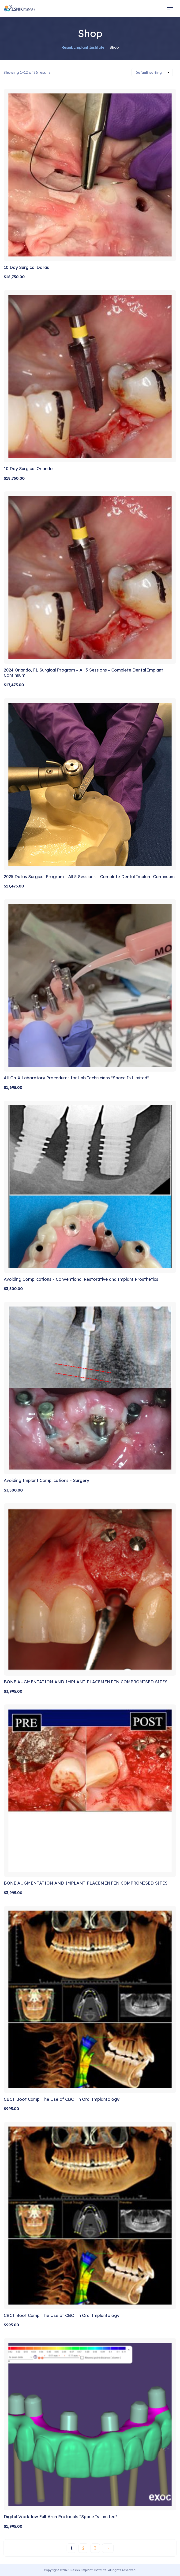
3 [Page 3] (95, 2548)
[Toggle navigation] (170, 8)
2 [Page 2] (83, 2548)
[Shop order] (152, 72)
